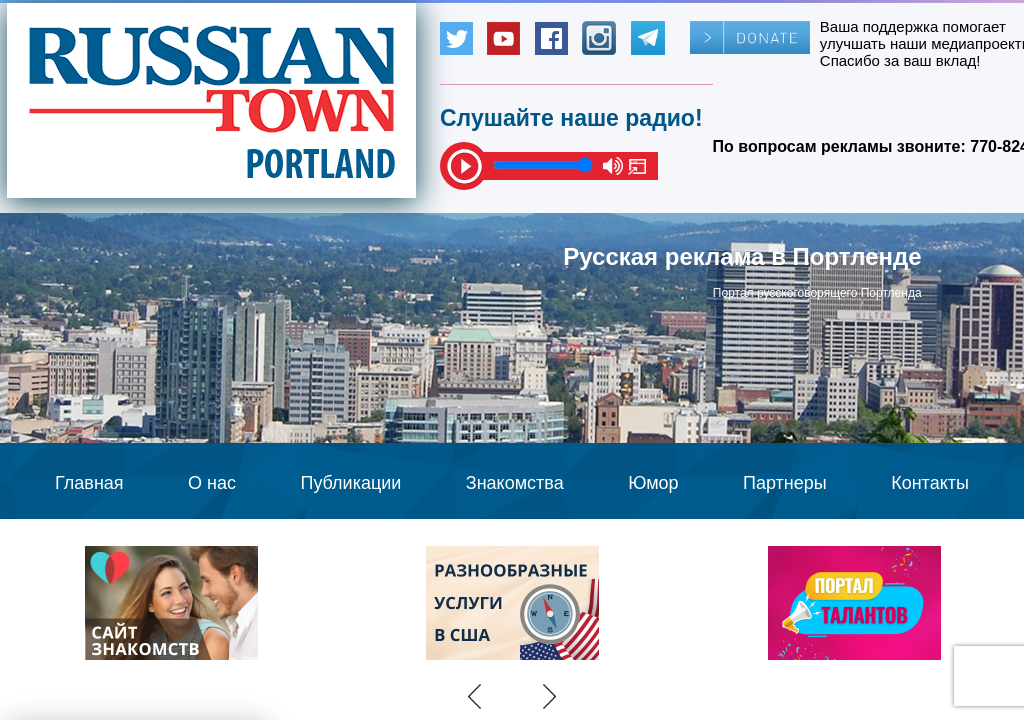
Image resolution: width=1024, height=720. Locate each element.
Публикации (350, 483)
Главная (89, 483)
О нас (212, 483)
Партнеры (785, 483)
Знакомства (515, 483)
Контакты (930, 483)
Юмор (653, 483)
